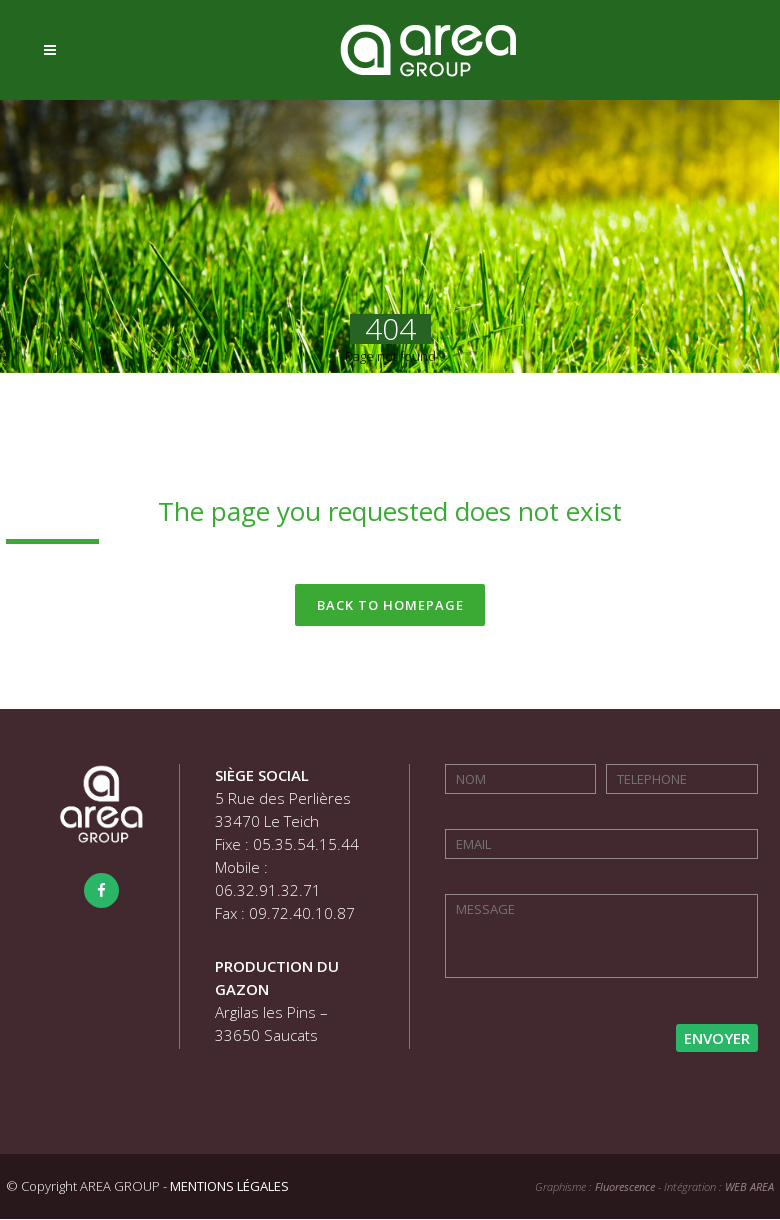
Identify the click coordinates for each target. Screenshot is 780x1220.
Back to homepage (390, 605)
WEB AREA (749, 1187)
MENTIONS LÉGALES (229, 1187)
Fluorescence (625, 1187)
